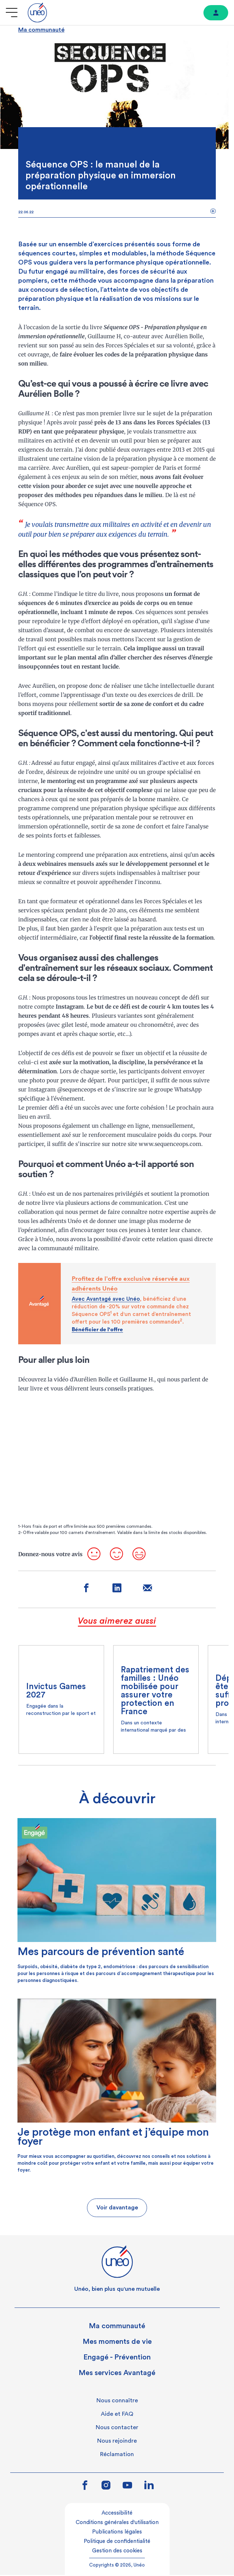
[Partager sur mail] (148, 1589)
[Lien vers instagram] (106, 2487)
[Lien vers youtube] (127, 2487)
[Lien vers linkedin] (149, 2486)
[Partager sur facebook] (86, 1589)
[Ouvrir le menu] (11, 12)
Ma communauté (41, 30)
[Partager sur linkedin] (117, 1589)
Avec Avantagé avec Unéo (106, 1299)
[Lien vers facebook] (84, 2487)
